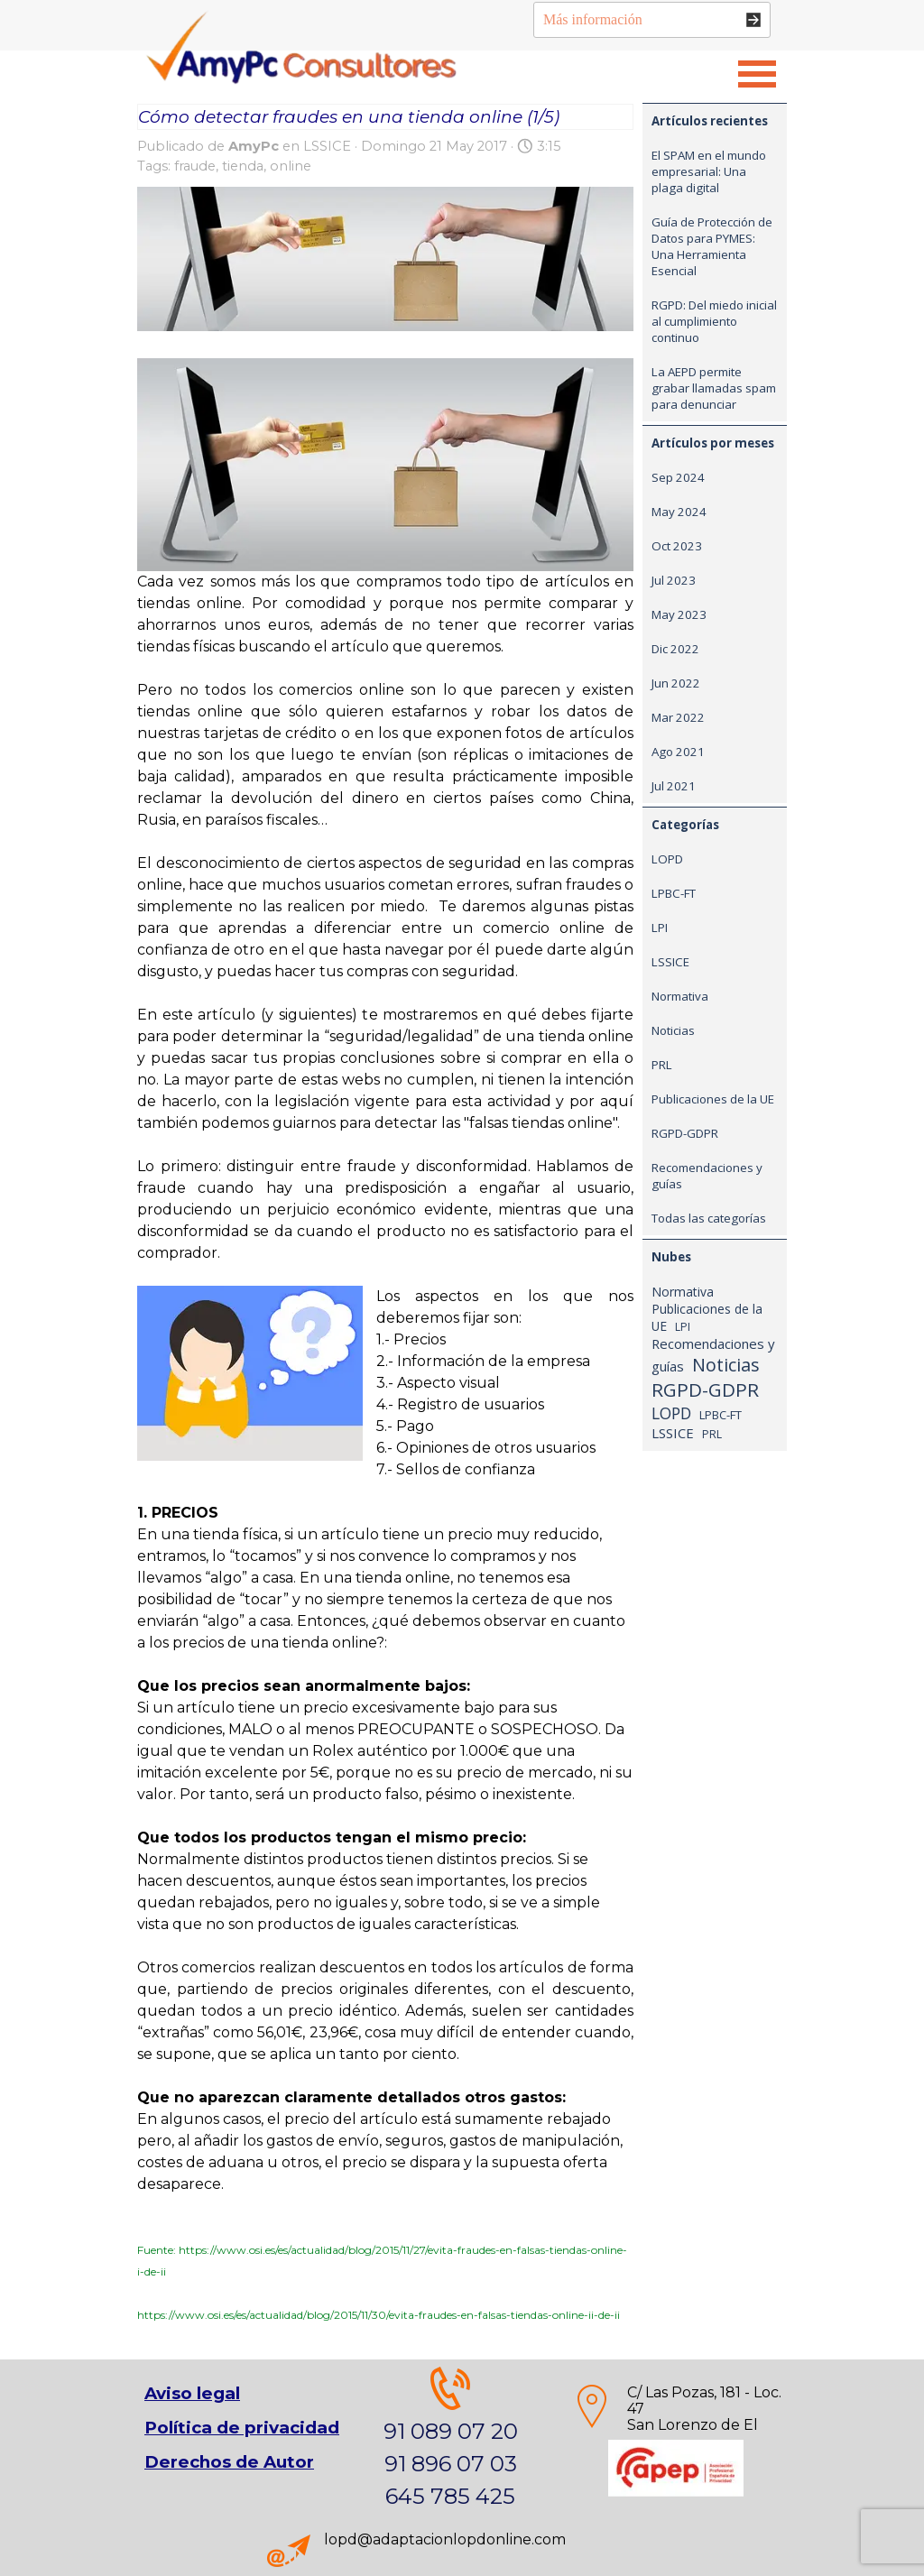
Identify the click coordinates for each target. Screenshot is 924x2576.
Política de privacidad (241, 2427)
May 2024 (679, 511)
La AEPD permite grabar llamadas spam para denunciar (713, 388)
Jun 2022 (675, 683)
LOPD (667, 859)
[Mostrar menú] (757, 74)
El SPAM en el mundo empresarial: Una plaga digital (708, 171)
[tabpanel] (675, 2426)
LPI (659, 927)
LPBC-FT (673, 893)
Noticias (673, 1030)
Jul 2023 (673, 580)
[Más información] (652, 20)
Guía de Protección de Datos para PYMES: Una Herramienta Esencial (711, 246)
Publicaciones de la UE (712, 1099)
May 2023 (679, 614)
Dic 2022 (675, 649)
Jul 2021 (673, 786)
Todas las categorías (708, 1218)
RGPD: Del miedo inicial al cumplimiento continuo (714, 321)
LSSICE (670, 962)
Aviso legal (192, 2393)
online (290, 166)
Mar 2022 (678, 717)
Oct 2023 (676, 546)
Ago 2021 (678, 751)
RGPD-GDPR (684, 1133)
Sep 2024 (678, 477)
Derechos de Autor (229, 2461)
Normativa (679, 996)
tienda (242, 166)
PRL (661, 1065)
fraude (195, 166)
